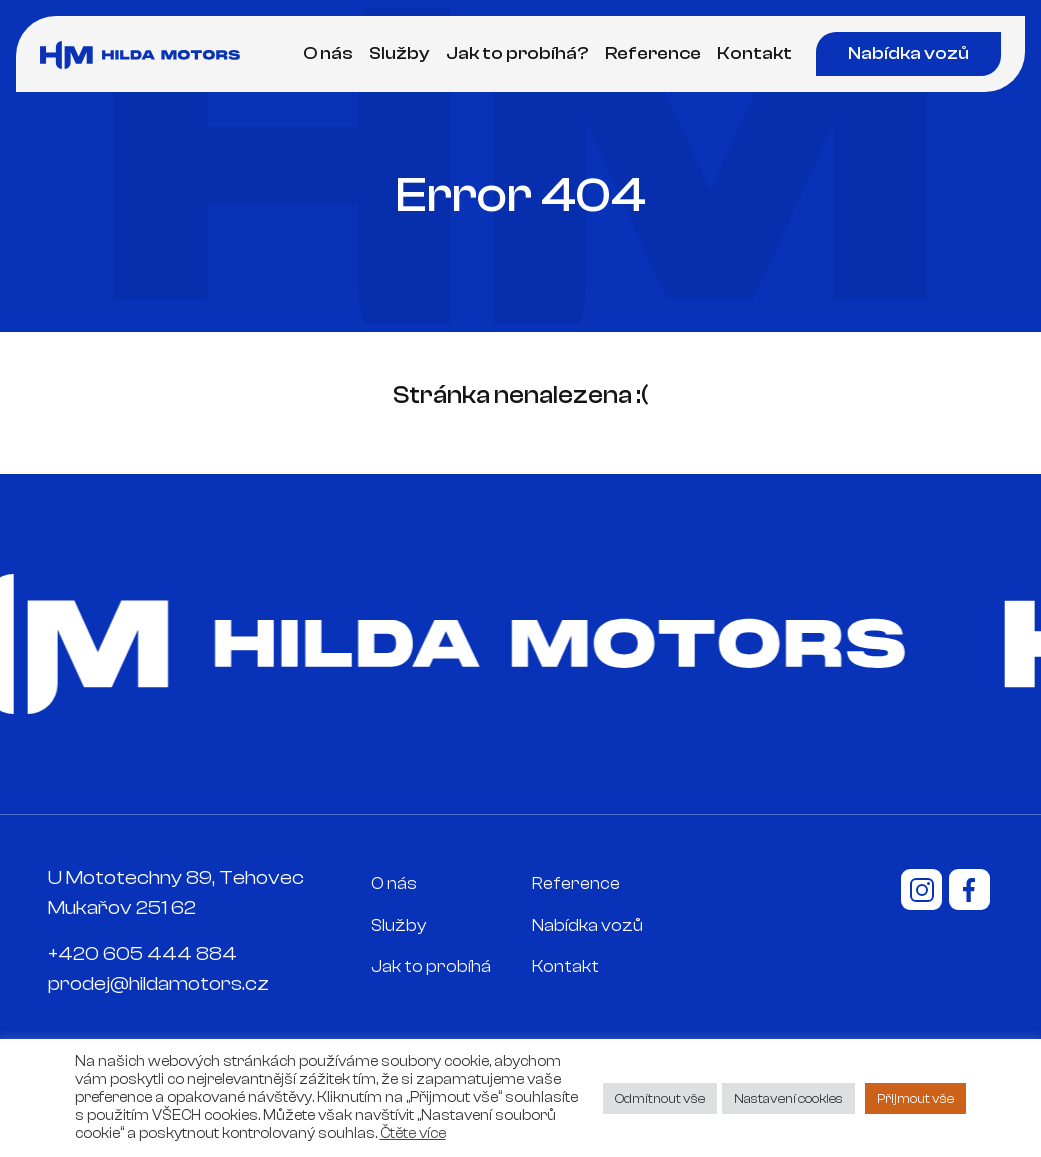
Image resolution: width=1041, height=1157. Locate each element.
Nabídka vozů (908, 53)
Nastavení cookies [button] (788, 1098)
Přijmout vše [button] (915, 1098)
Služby (399, 54)
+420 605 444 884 (142, 953)
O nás (328, 54)
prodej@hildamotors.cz (158, 983)
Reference (653, 54)
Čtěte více (413, 1133)
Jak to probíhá (431, 966)
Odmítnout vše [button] (660, 1098)
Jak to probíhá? (517, 54)
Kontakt (754, 54)
